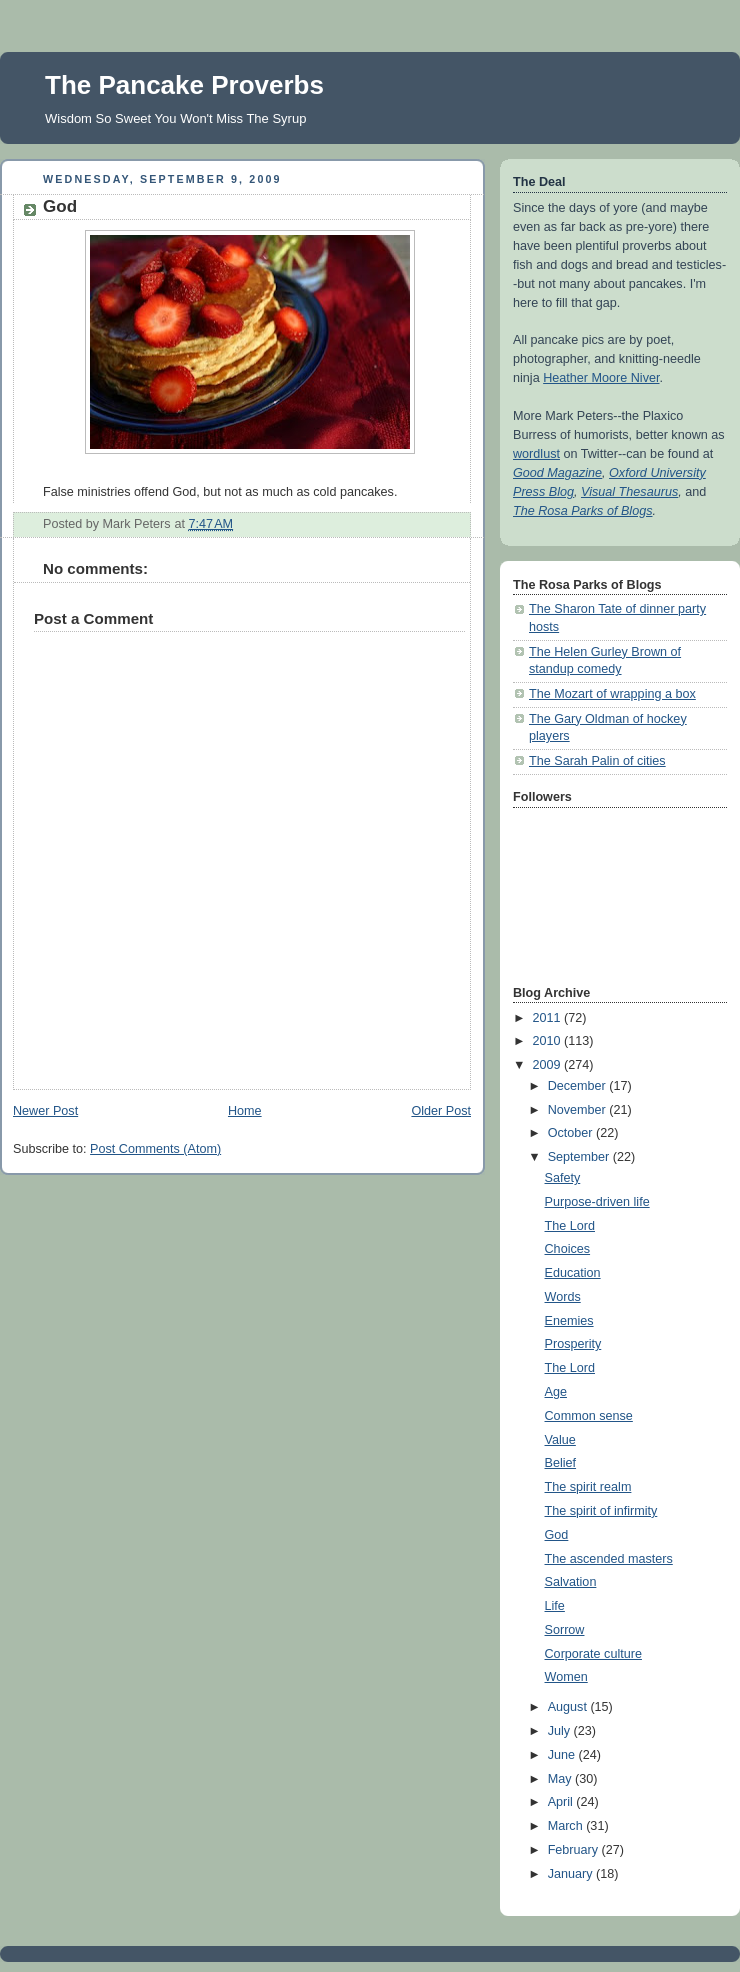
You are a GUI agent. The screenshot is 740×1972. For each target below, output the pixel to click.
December (579, 1086)
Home (245, 1111)
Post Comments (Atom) (155, 1149)
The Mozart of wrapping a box (612, 694)
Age (556, 1392)
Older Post (441, 1111)
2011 (549, 1018)
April (562, 1802)
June (563, 1755)
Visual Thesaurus (629, 492)
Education (573, 1273)
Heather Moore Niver (601, 378)
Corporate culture (593, 1654)
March (567, 1826)
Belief (561, 1463)
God (557, 1535)
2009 (549, 1065)
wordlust (536, 454)
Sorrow (565, 1630)
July (561, 1731)
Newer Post (45, 1111)
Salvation (571, 1582)
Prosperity (573, 1344)
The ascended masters (609, 1559)
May (561, 1779)
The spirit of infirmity (601, 1511)
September (580, 1157)
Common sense (589, 1416)
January (572, 1874)
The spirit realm (588, 1487)
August (569, 1707)
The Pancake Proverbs (184, 85)
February (575, 1850)
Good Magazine (557, 473)
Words (563, 1297)
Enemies (569, 1321)
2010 (549, 1041)
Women (566, 1677)
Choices (568, 1249)
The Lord (570, 1226)
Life (555, 1606)
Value (560, 1440)
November (579, 1110)
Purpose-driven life (597, 1202)
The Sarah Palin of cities (597, 761)
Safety (563, 1178)
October (572, 1133)
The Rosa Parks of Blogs (582, 511)
